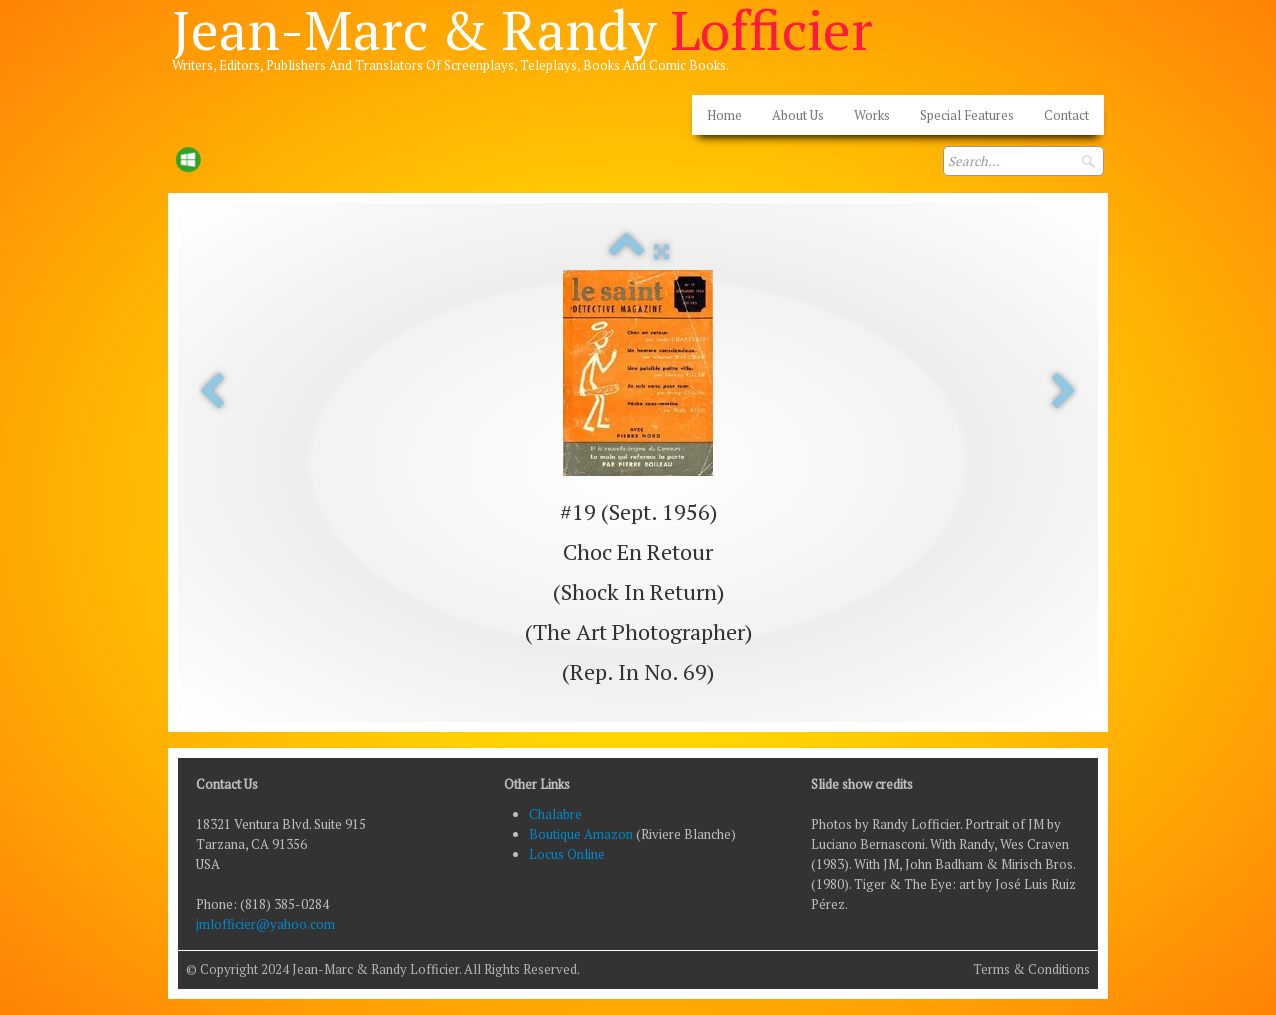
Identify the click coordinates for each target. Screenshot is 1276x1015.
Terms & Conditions (1031, 969)
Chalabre (555, 814)
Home (724, 115)
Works (872, 115)
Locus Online (567, 854)
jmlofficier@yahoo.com (265, 924)
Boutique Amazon (582, 834)
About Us (798, 115)
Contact (1066, 115)
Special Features (967, 115)
